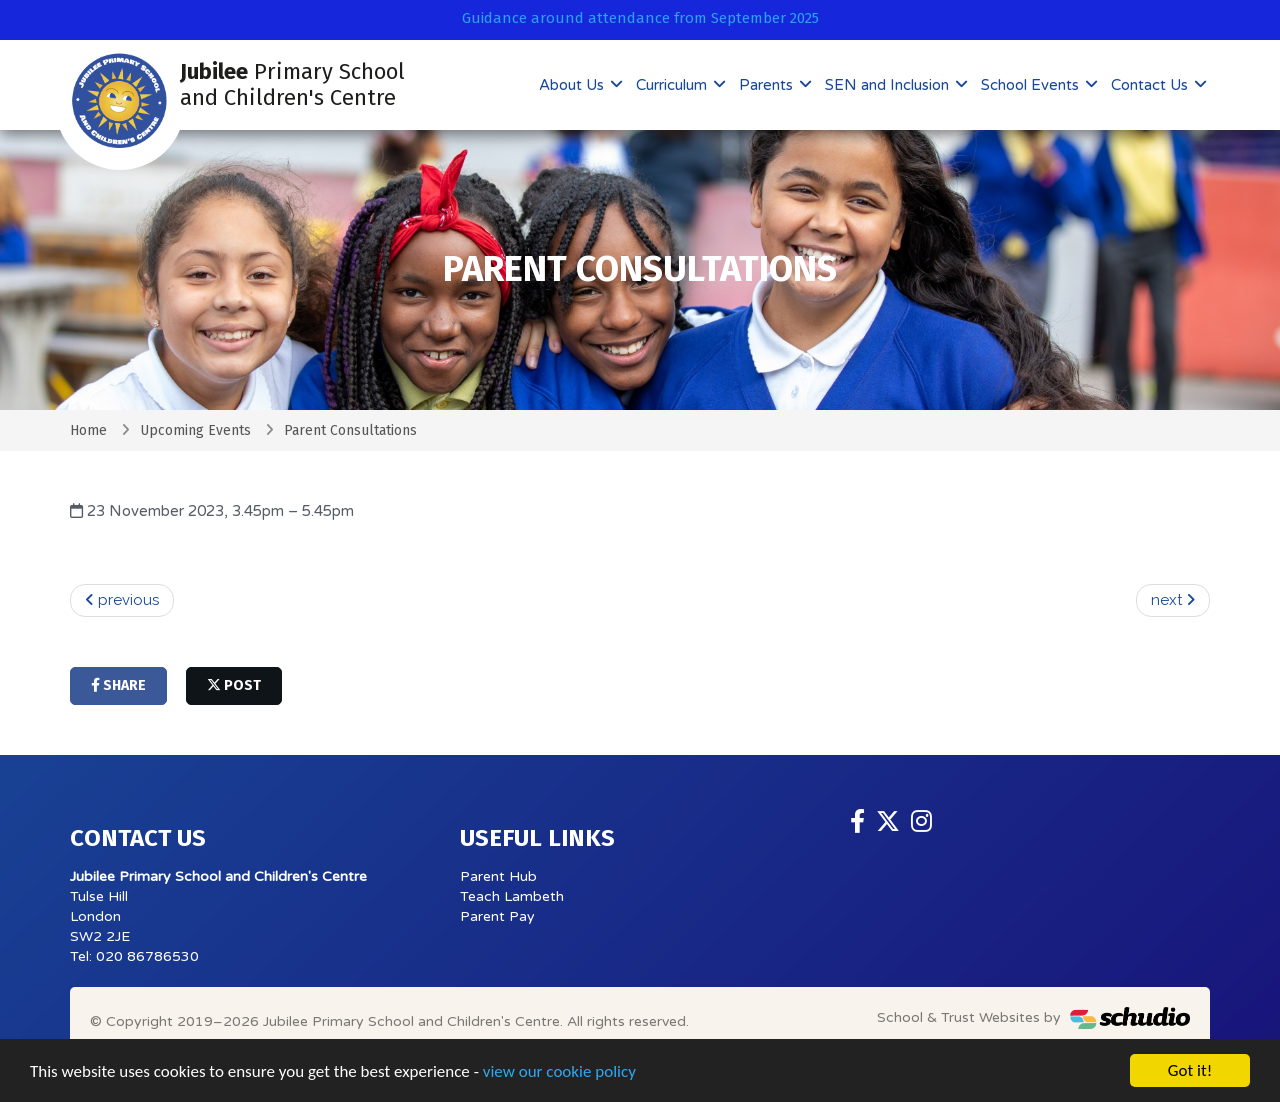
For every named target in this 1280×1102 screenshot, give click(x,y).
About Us (573, 85)
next (1173, 600)
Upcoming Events (195, 430)
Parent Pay (497, 916)
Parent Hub (498, 876)
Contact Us (1151, 85)
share (118, 685)
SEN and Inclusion (889, 85)
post (234, 685)
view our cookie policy (559, 1071)
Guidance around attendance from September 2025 (640, 18)
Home (88, 430)
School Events (1032, 85)
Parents (768, 85)
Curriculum (673, 85)
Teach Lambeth (512, 896)
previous (122, 600)
